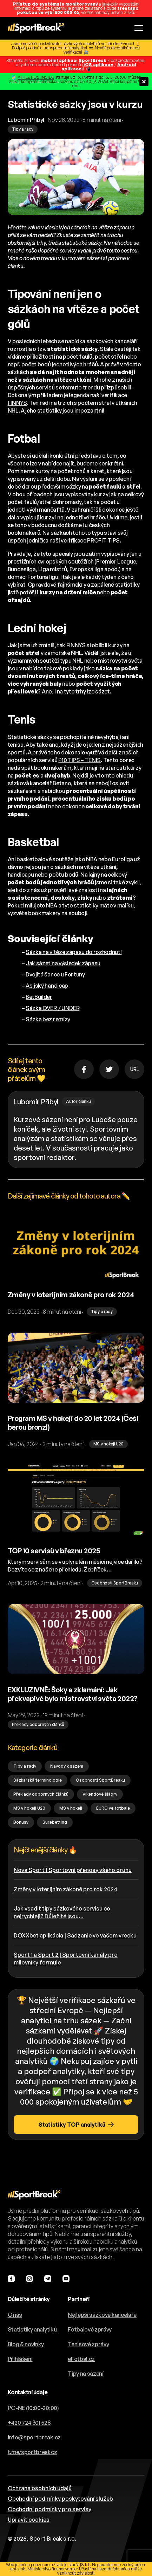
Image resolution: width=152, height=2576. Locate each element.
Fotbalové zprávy (90, 2329)
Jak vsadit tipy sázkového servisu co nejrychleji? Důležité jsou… (62, 1912)
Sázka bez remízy (48, 1019)
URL (134, 1069)
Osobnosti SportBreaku (100, 1780)
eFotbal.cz (81, 2358)
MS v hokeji (70, 1808)
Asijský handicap (47, 985)
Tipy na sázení (86, 2373)
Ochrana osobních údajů (40, 2488)
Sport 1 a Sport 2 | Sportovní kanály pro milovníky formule (66, 1958)
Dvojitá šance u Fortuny (55, 974)
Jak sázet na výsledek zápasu (63, 963)
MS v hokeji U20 (29, 1808)
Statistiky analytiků (32, 2329)
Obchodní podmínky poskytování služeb (60, 2498)
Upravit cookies (28, 2519)
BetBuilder (39, 996)
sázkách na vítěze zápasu (101, 227)
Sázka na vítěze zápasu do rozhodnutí (73, 951)
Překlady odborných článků (40, 1794)
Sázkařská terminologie (37, 1780)
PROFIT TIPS (103, 540)
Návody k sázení (66, 1766)
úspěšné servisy (57, 250)
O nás (15, 2314)
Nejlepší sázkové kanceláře (102, 2314)
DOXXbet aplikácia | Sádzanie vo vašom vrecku (75, 1935)
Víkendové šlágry (99, 1794)
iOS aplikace (98, 64)
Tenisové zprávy (88, 2344)
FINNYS (17, 402)
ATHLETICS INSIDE (36, 77)
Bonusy (20, 1822)
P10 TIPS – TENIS (79, 760)
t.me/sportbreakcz (32, 2452)
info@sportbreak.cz (34, 2437)
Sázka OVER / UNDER (52, 1007)
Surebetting (54, 1822)
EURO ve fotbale (113, 1808)
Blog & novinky (26, 2344)
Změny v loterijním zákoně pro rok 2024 (65, 1889)
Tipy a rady (24, 1766)
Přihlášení (20, 2358)
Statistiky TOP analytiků (76, 2124)
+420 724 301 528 (29, 2422)
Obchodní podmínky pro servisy (49, 2509)
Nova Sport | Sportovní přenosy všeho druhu (73, 1869)
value (33, 227)
